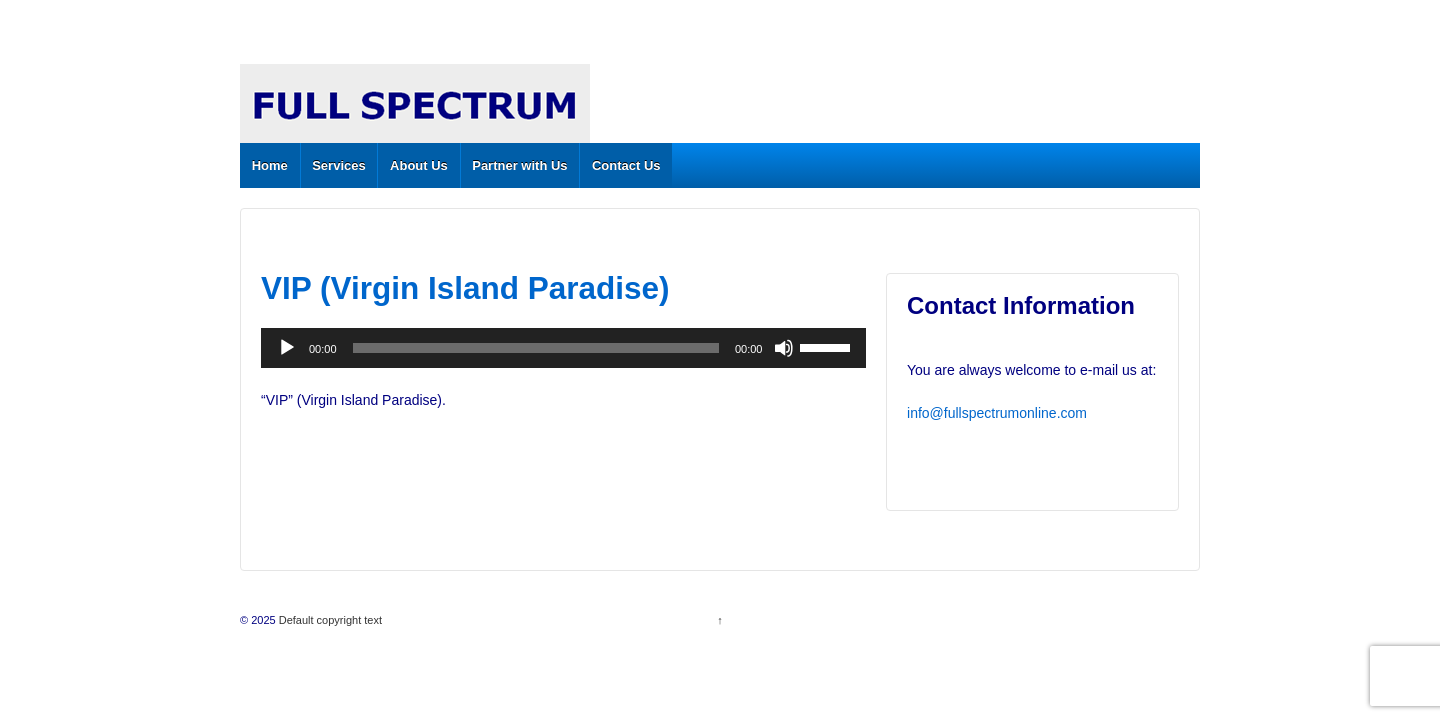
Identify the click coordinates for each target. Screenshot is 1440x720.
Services (339, 165)
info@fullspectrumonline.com (997, 413)
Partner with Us (519, 165)
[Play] (287, 348)
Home (270, 165)
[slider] (536, 348)
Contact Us (626, 165)
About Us (419, 165)
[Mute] (784, 348)
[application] (563, 348)
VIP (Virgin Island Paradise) (465, 288)
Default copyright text (329, 620)
